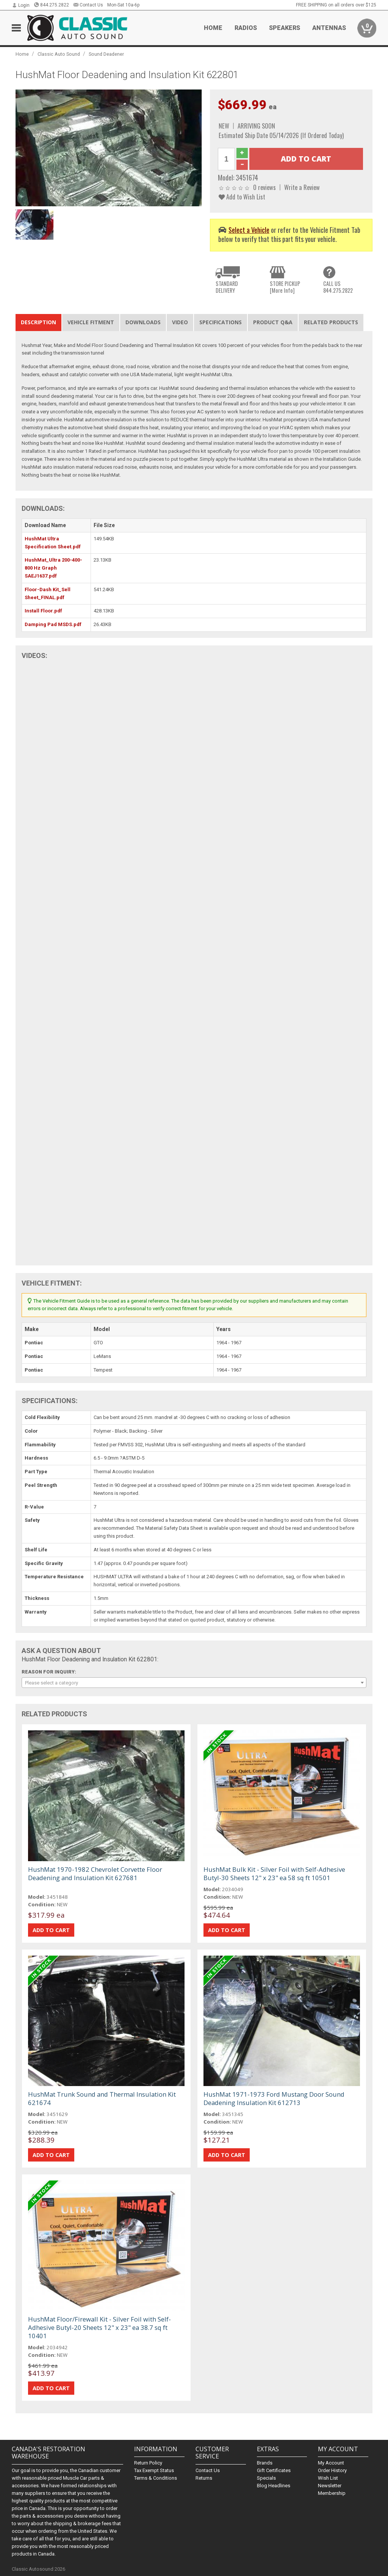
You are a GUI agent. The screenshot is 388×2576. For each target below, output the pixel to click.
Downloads (143, 322)
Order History (332, 2470)
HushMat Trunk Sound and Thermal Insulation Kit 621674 (102, 2098)
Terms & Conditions (155, 2478)
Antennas (329, 27)
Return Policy (148, 2463)
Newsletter (329, 2485)
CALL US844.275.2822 (338, 286)
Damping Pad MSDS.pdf (53, 624)
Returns (204, 2478)
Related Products (331, 322)
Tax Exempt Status (154, 2470)
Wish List (328, 2478)
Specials (266, 2478)
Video (180, 322)
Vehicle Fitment (90, 322)
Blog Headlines (273, 2485)
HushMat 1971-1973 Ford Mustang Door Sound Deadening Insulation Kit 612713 (273, 2098)
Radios (246, 27)
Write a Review (302, 187)
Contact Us (88, 5)
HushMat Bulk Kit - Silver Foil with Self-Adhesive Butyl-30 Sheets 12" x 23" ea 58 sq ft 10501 (274, 1873)
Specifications (220, 322)
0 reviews (264, 187)
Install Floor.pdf (43, 611)
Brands (264, 2463)
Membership (332, 2493)
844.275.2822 (51, 5)
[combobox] (194, 1682)
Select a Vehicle (248, 229)
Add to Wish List (242, 196)
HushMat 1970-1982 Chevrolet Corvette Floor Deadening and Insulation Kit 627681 (95, 1873)
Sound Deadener (106, 54)
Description (38, 322)
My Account (331, 2463)
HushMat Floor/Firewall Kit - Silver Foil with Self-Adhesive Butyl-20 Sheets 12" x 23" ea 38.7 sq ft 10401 (99, 2327)
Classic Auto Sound (59, 54)
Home (213, 27)
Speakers (284, 27)
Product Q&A (273, 322)
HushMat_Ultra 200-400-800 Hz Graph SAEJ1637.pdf (53, 568)
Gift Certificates (274, 2470)
